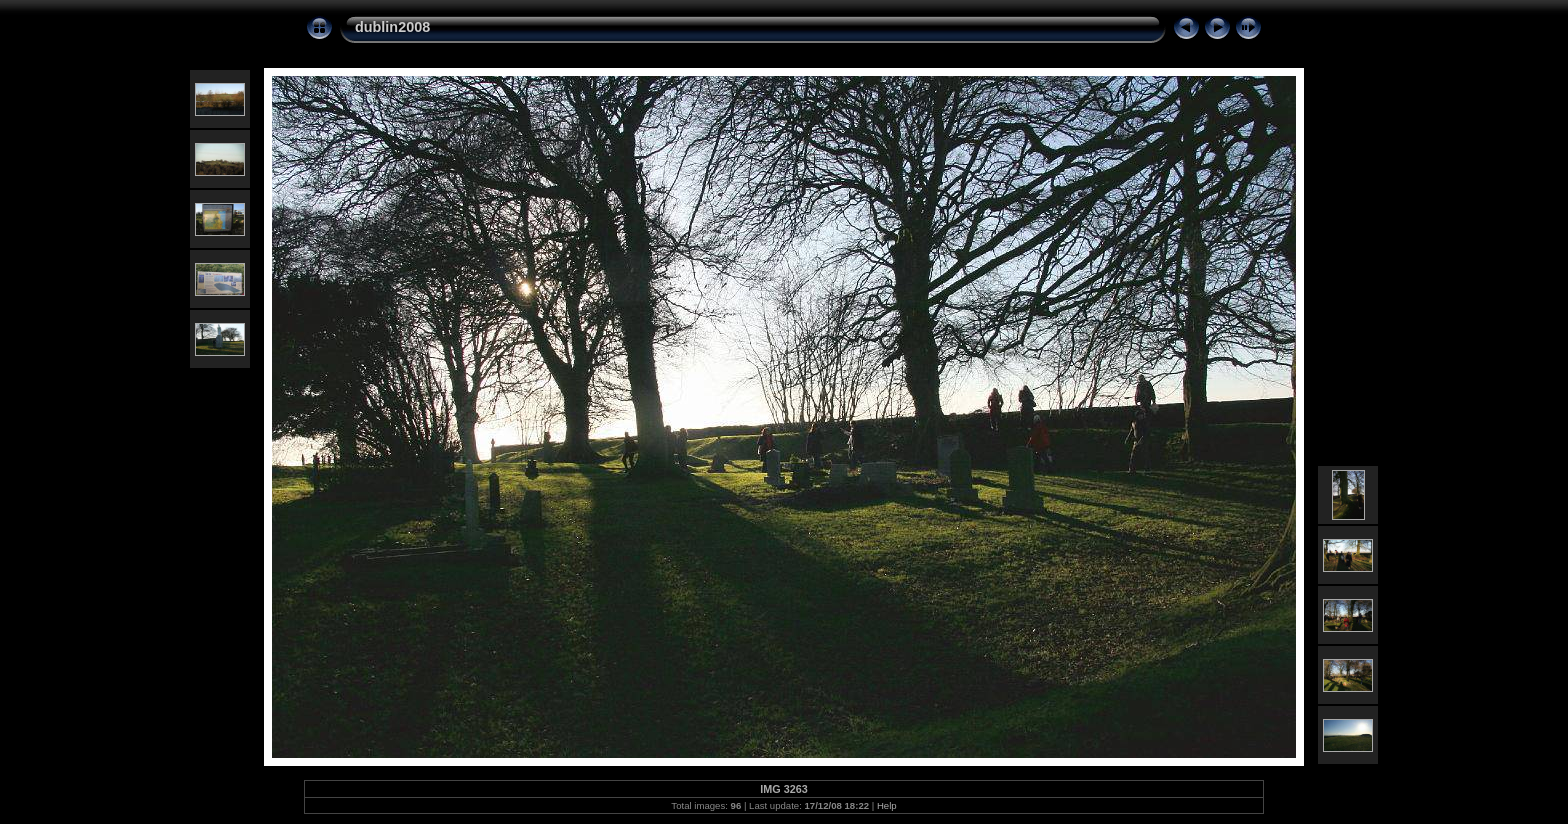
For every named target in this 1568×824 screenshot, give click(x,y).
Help (887, 805)
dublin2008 (392, 27)
